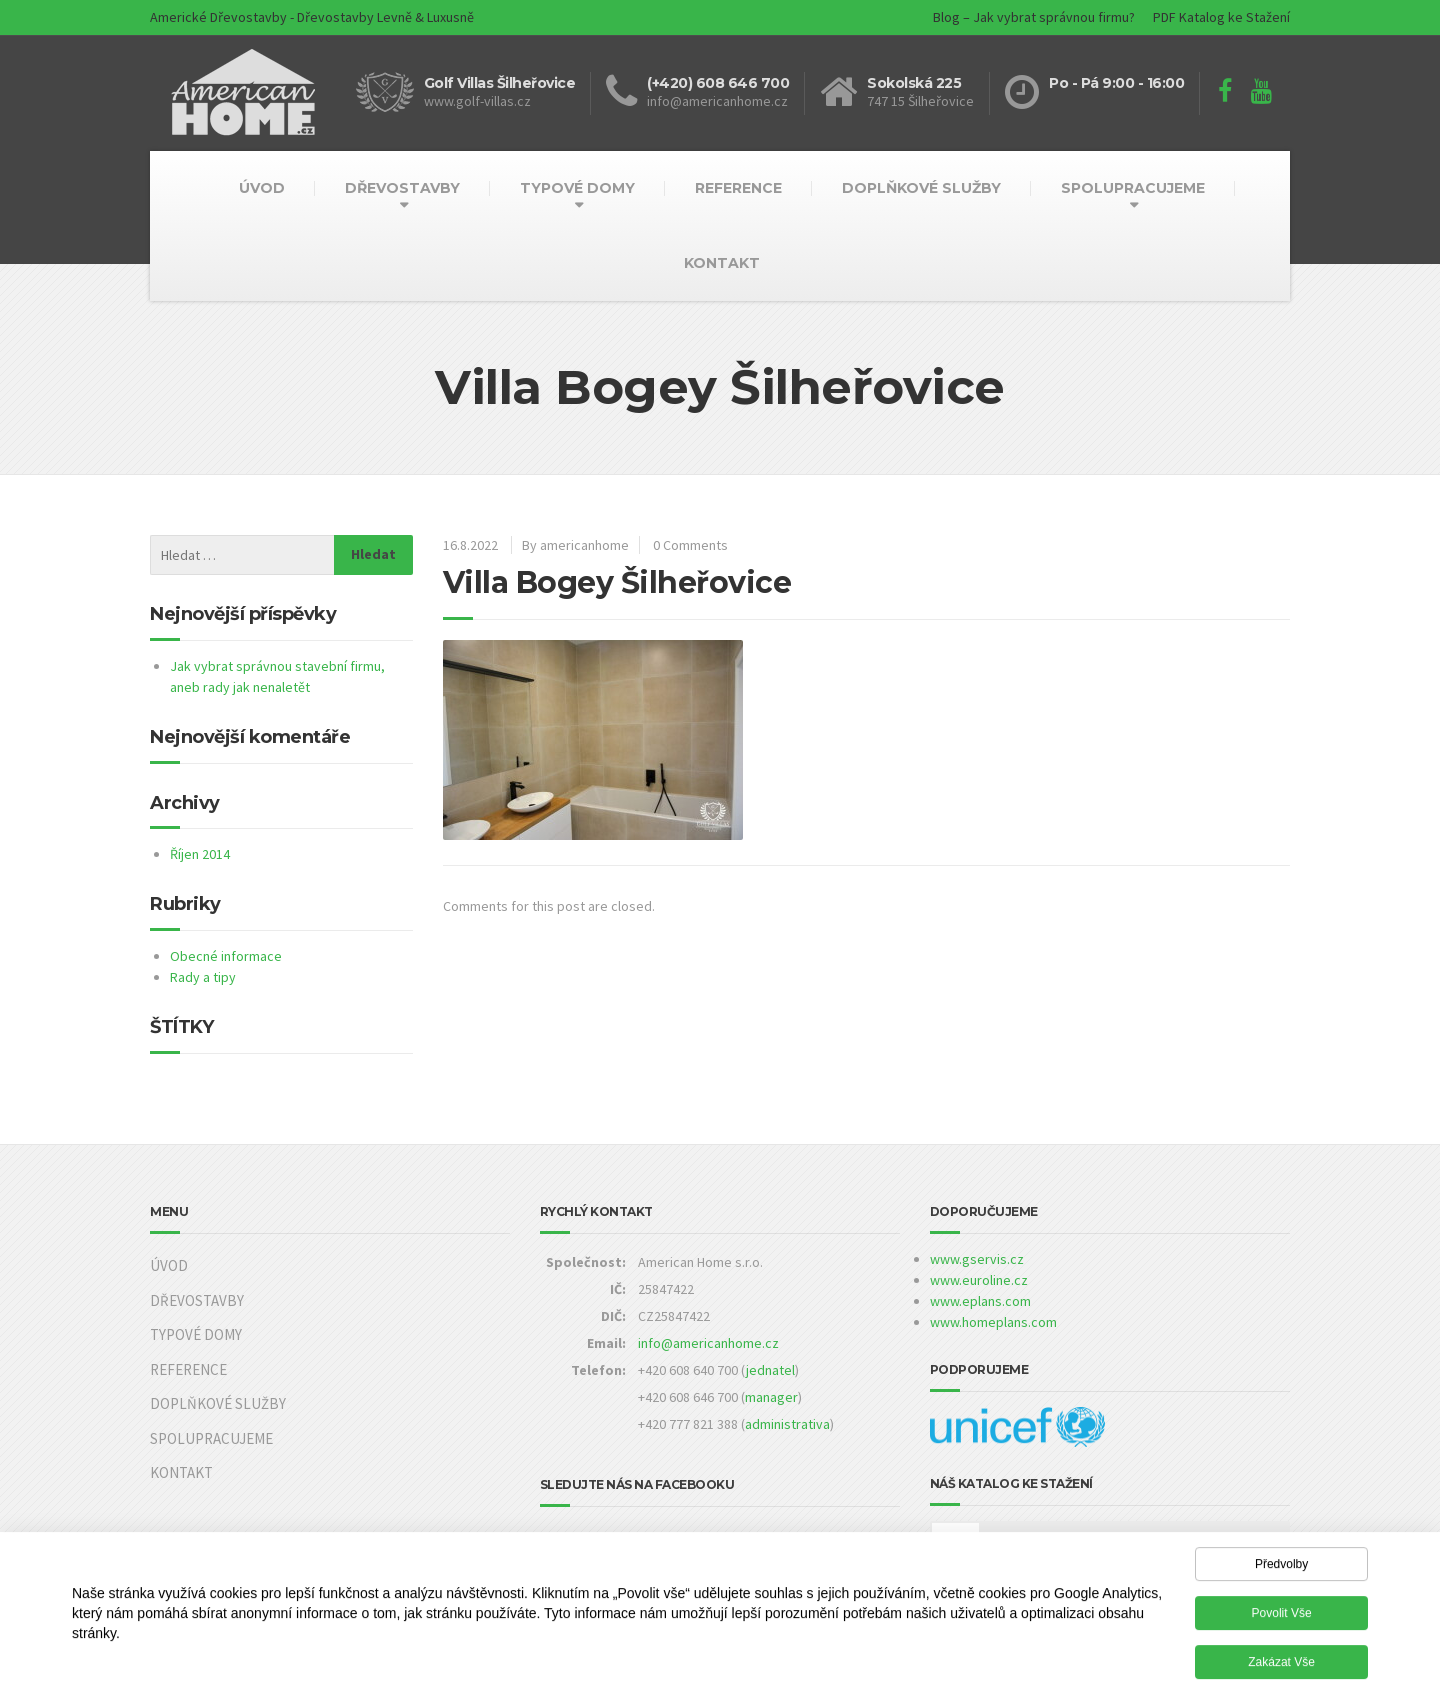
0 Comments (690, 545)
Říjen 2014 (200, 854)
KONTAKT (722, 263)
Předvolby (1281, 1570)
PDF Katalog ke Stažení (1221, 17)
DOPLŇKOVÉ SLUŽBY (921, 188)
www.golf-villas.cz (477, 101)
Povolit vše (1282, 1619)
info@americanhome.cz (708, 1343)
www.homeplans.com (993, 1322)
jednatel (770, 1370)
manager (771, 1397)
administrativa (787, 1424)
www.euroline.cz (979, 1280)
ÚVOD (262, 188)
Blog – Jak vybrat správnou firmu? (1034, 17)
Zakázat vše (1281, 1668)
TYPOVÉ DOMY (577, 188)
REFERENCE (738, 188)
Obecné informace (226, 956)
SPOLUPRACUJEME (1133, 188)
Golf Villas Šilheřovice (500, 83)
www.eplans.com (980, 1301)
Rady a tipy (203, 977)
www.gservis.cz (977, 1259)
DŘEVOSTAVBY (402, 188)
